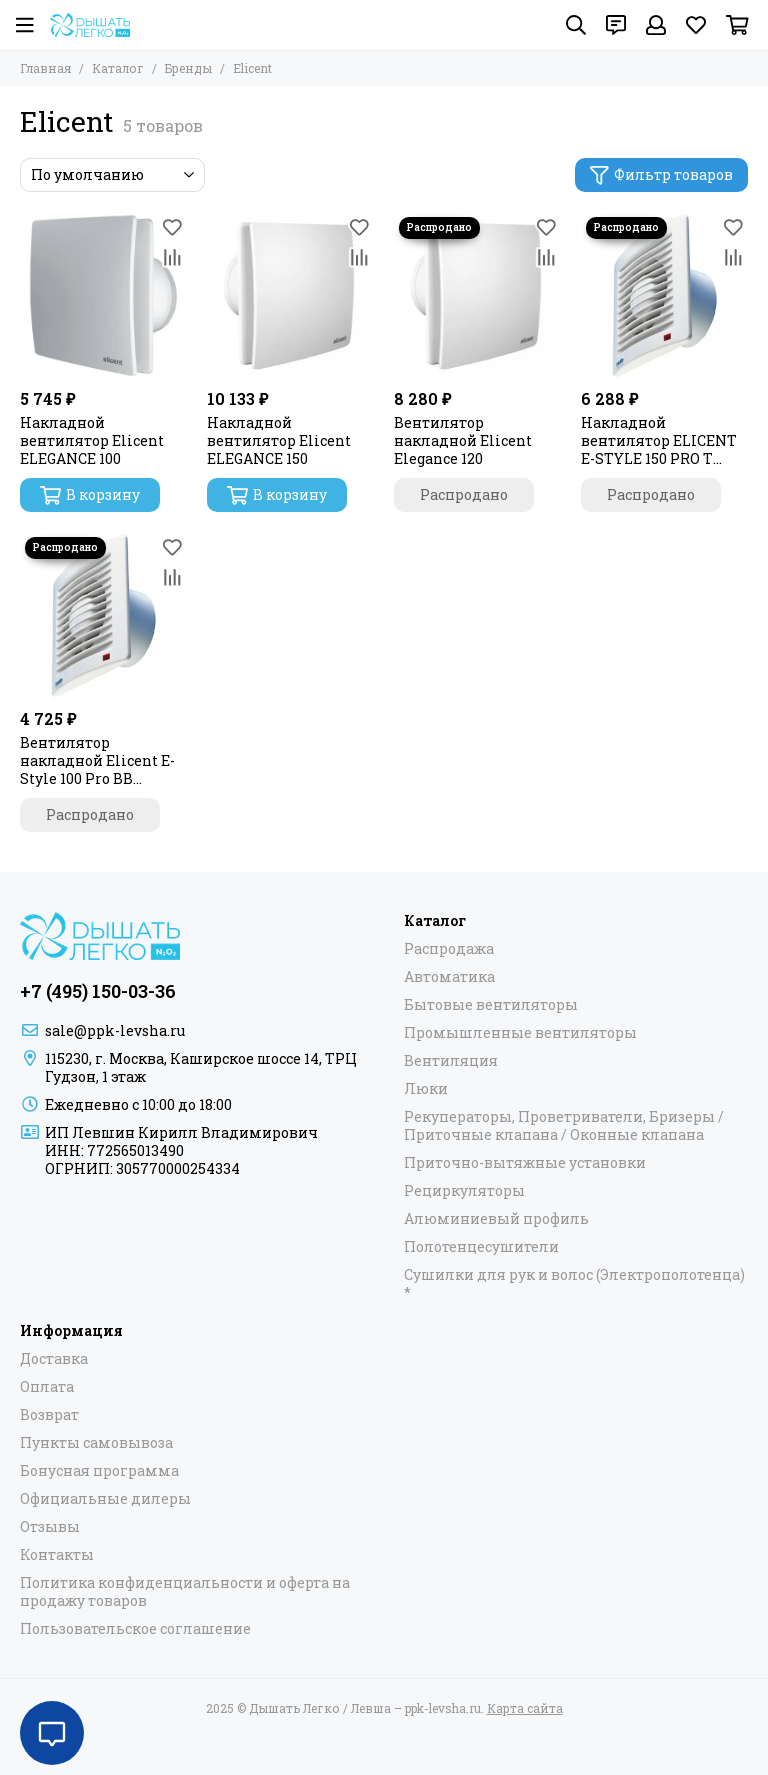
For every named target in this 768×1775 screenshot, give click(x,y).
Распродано (464, 494)
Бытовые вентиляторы (491, 1005)
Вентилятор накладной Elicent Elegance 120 (463, 441)
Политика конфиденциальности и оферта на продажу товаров (185, 1592)
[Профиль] (656, 25)
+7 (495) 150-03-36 (98, 991)
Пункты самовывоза (96, 1443)
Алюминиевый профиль (496, 1219)
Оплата (47, 1387)
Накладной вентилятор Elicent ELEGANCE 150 (279, 441)
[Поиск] (576, 25)
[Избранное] (696, 25)
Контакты (57, 1555)
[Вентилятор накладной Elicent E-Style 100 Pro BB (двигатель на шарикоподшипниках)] (103, 615)
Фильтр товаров (661, 174)
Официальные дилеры (105, 1499)
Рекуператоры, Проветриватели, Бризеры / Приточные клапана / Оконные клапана (564, 1126)
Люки (426, 1089)
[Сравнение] (172, 257)
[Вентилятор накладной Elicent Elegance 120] (477, 295)
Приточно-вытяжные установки (525, 1163)
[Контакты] (616, 25)
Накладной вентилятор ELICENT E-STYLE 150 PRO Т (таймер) (659, 441)
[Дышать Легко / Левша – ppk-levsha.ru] (90, 25)
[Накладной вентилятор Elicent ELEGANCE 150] (290, 295)
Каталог (118, 68)
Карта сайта (525, 1708)
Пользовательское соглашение (135, 1629)
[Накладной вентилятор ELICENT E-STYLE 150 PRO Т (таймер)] (664, 295)
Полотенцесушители (481, 1247)
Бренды (188, 68)
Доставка (54, 1359)
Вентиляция (451, 1061)
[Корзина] (737, 25)
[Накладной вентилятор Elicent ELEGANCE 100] (103, 295)
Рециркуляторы (464, 1191)
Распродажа (449, 949)
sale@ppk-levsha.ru (115, 1030)
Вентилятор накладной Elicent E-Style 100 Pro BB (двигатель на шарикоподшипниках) (103, 761)
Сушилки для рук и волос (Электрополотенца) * (574, 1284)
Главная (45, 68)
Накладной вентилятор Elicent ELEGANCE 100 (92, 441)
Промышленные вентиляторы (520, 1033)
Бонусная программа (99, 1471)
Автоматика (449, 977)
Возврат (49, 1415)
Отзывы (50, 1527)
